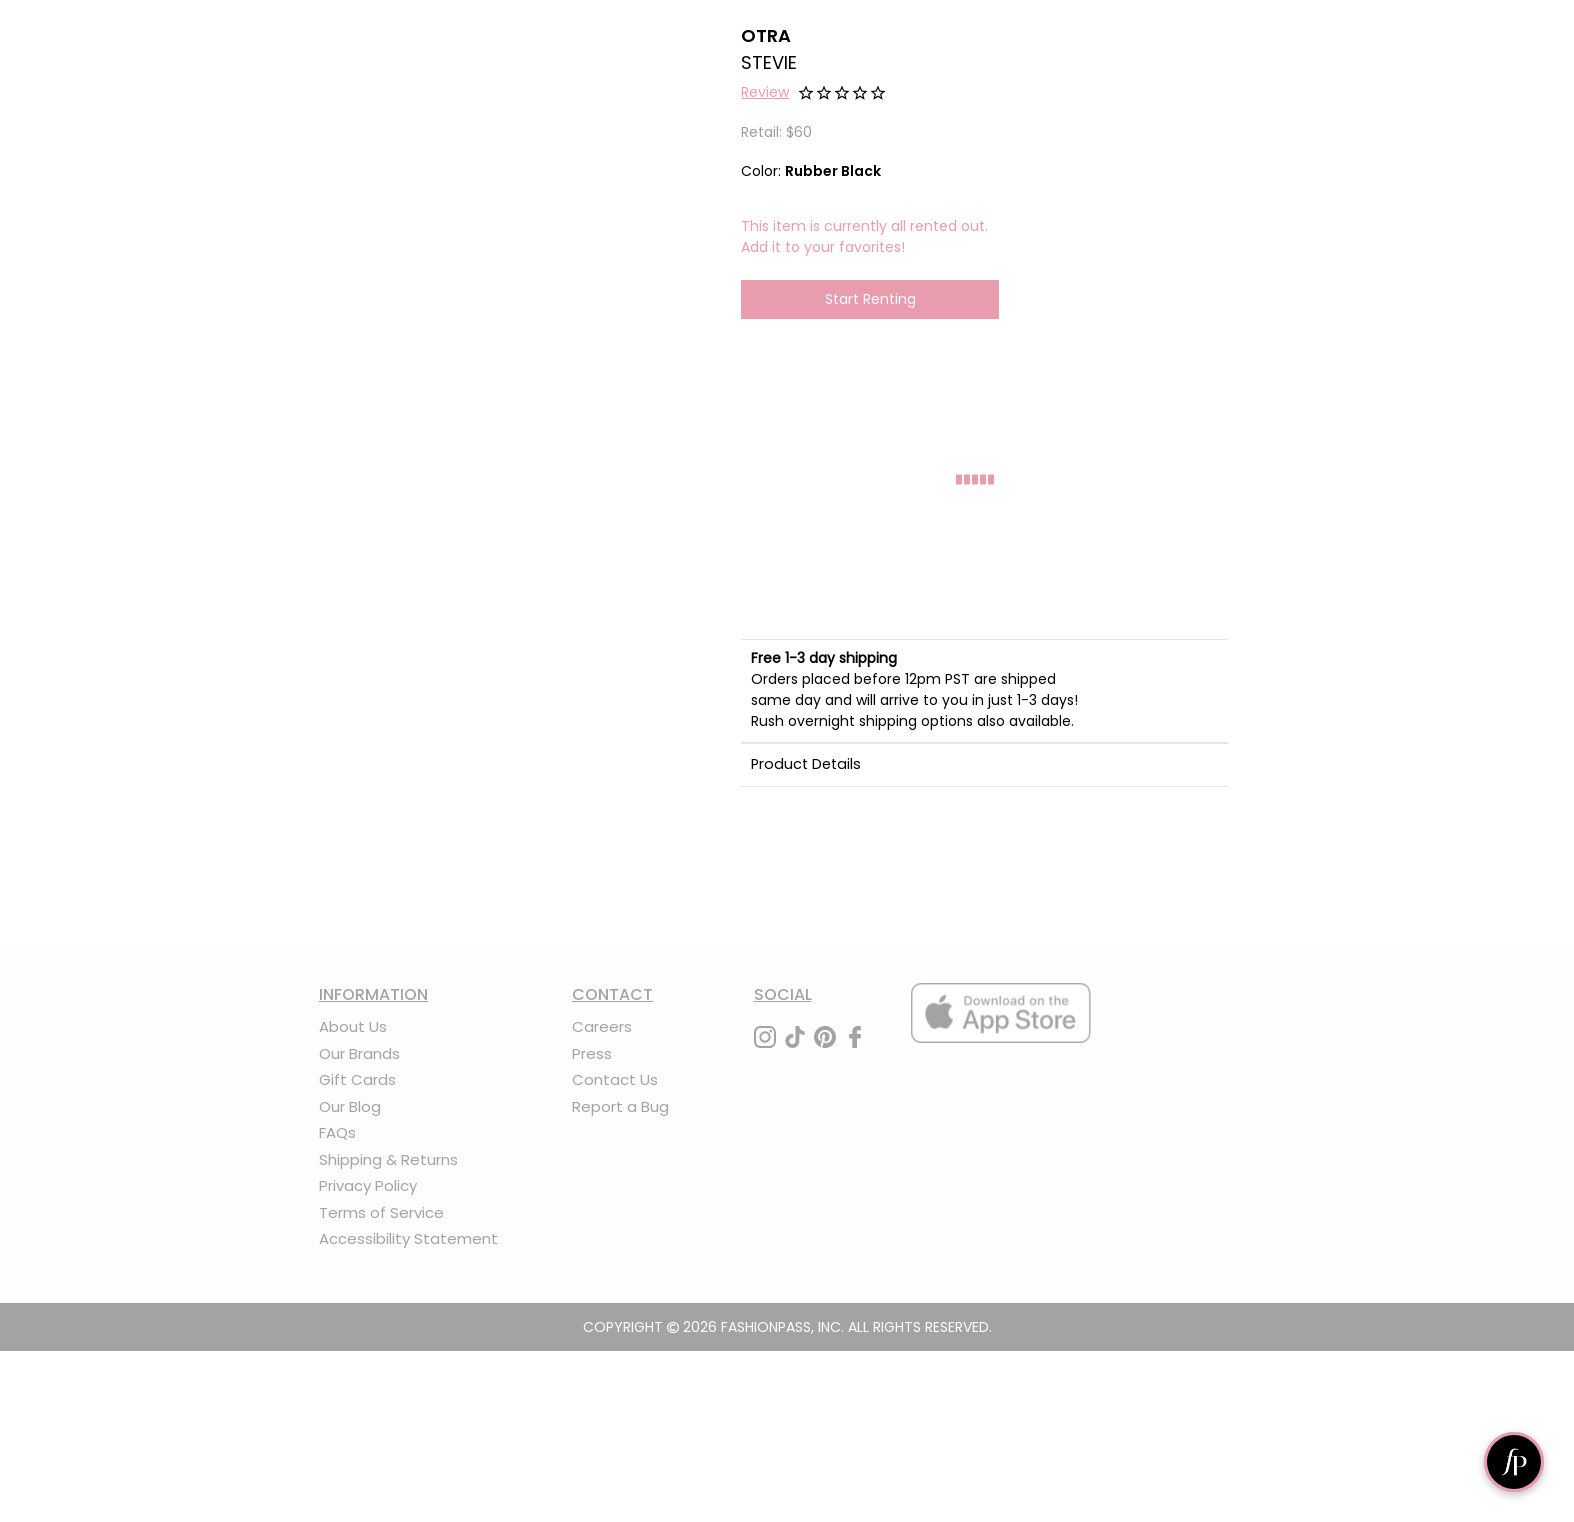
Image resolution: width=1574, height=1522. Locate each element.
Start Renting (870, 299)
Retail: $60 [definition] (776, 132)
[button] (765, 95)
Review (765, 92)
